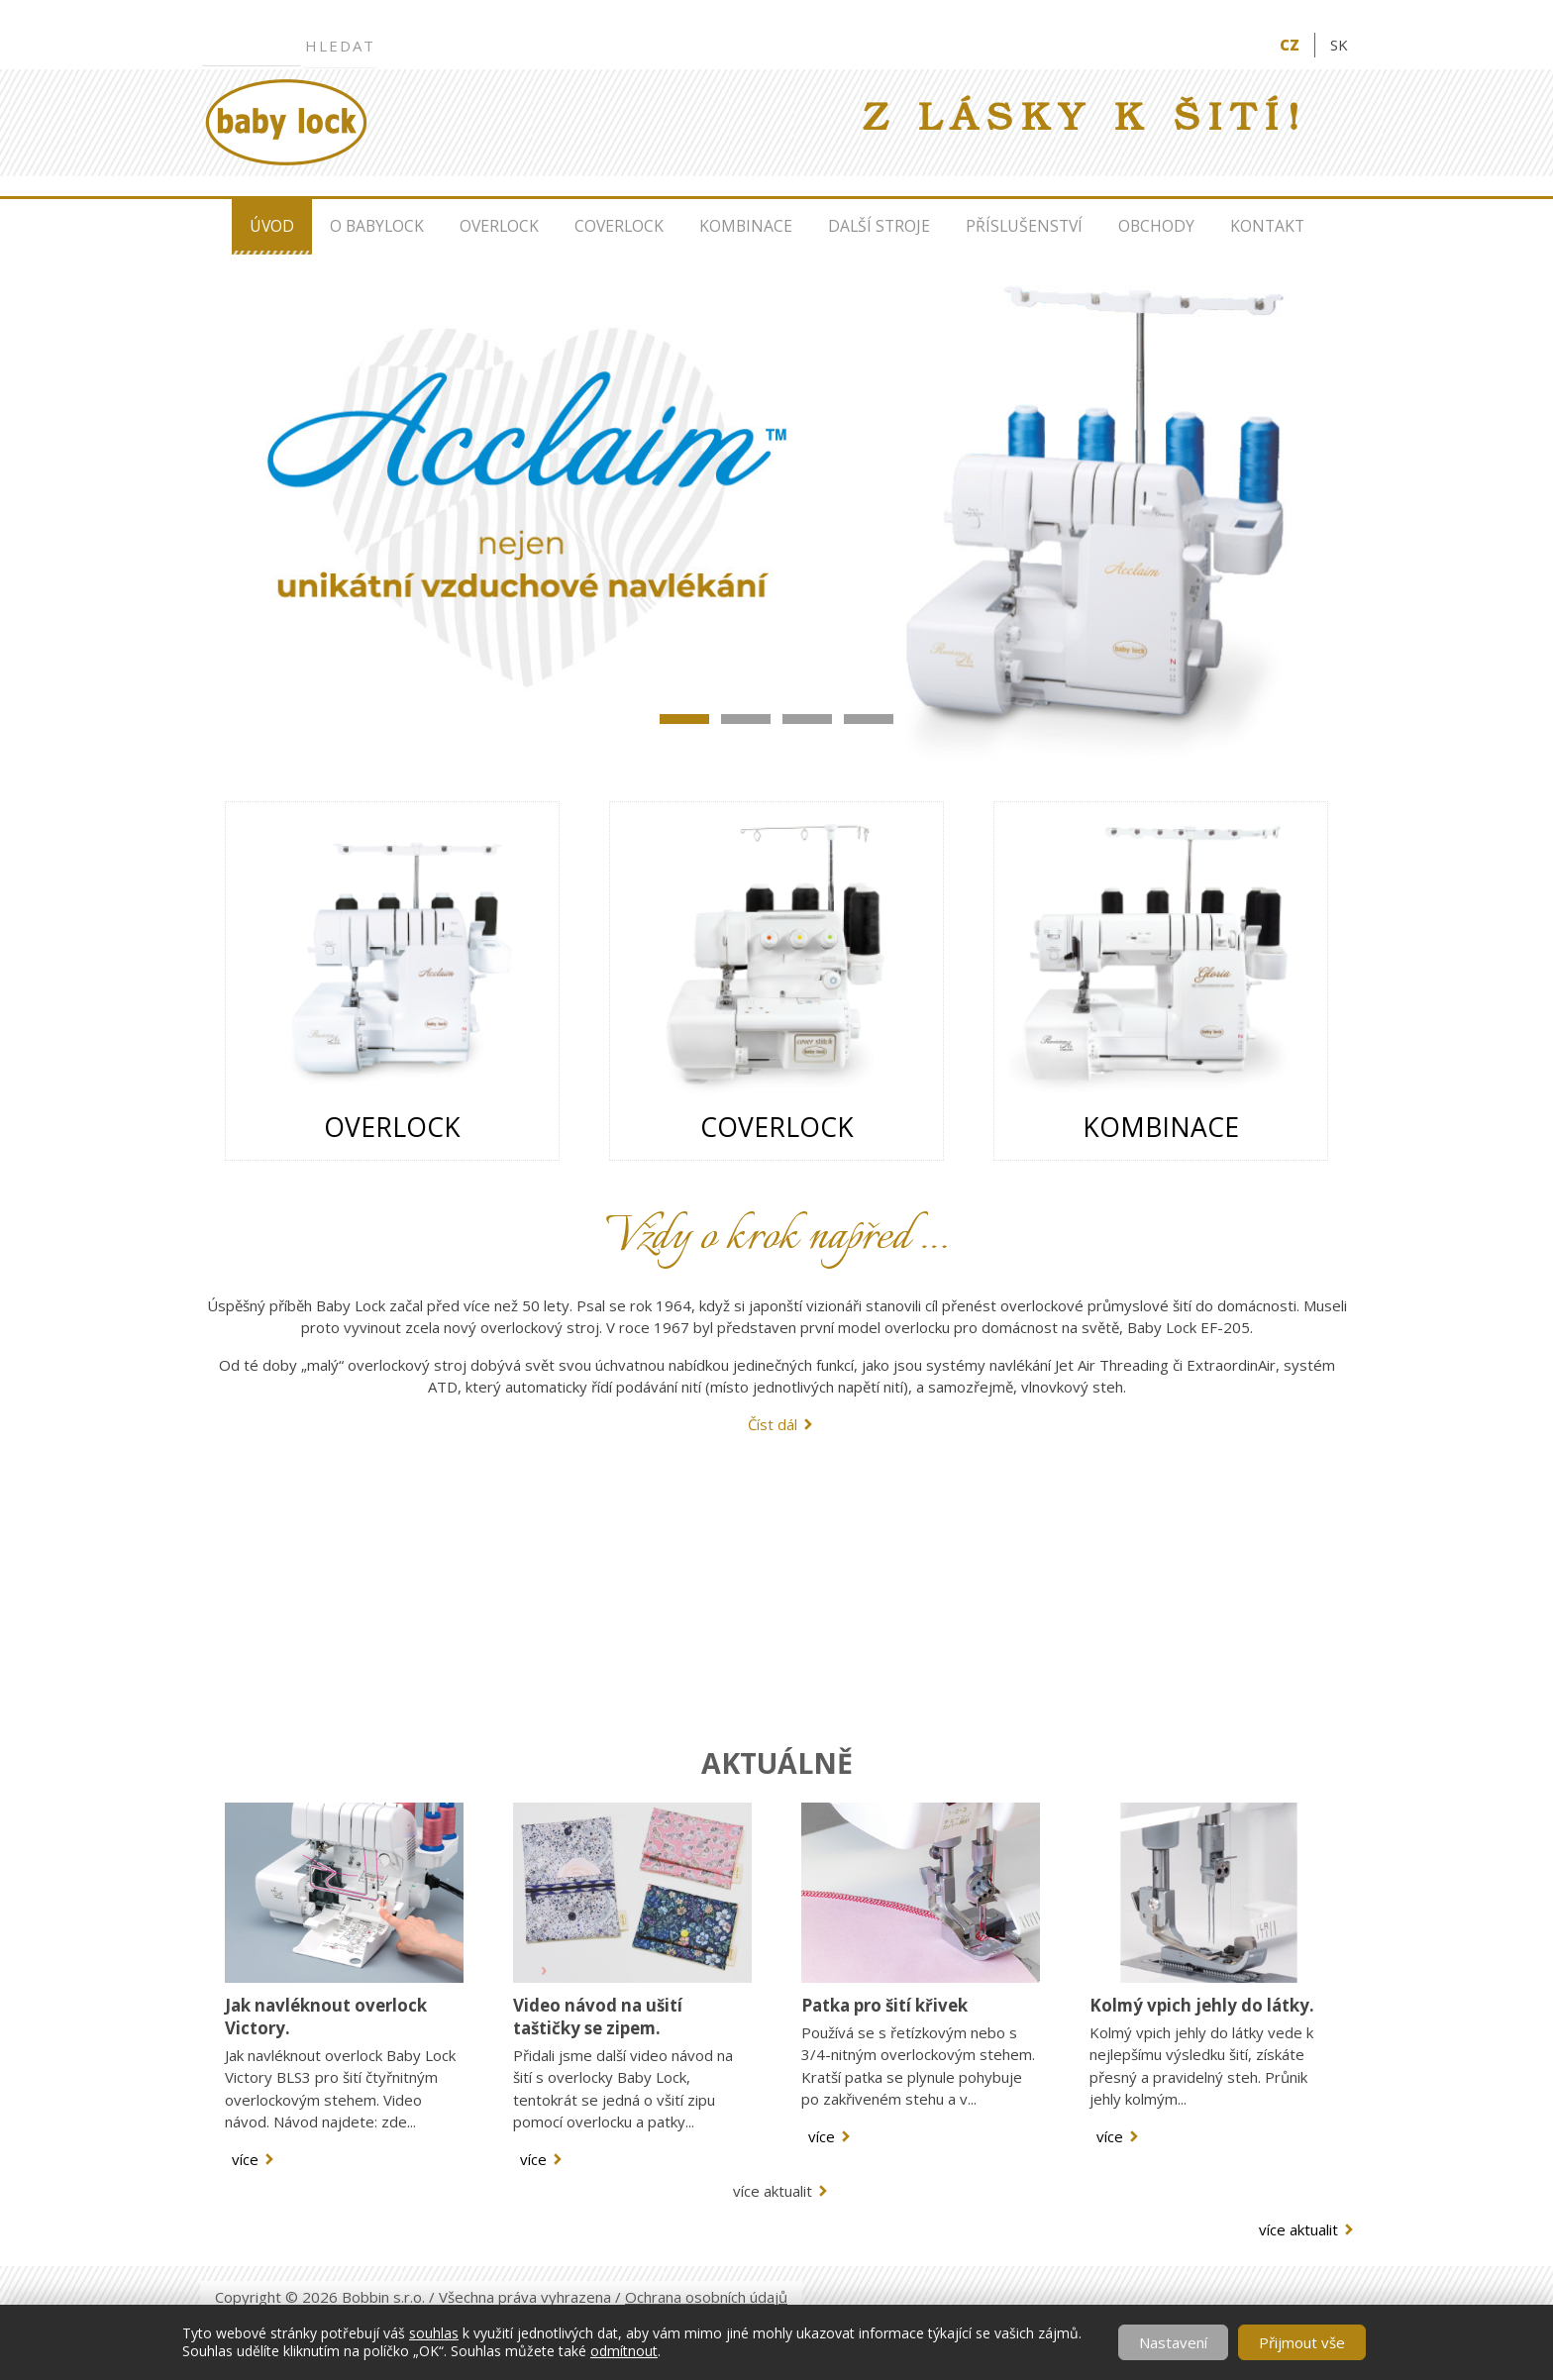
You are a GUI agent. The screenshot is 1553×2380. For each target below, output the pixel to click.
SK (1339, 44)
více (245, 2159)
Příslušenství (1024, 226)
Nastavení (1173, 2342)
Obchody (1156, 226)
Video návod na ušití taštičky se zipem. (597, 2016)
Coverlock (619, 226)
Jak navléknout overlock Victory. (326, 2016)
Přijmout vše (1302, 2342)
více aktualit (772, 2191)
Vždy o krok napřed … (776, 1237)
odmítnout (624, 2350)
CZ (1289, 44)
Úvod (272, 226)
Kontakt (1267, 226)
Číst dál (772, 1424)
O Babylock (377, 226)
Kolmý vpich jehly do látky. (1201, 2005)
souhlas (434, 2333)
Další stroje (879, 226)
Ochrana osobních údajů (706, 2297)
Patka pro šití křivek (884, 2005)
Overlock (499, 226)
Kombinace (745, 226)
